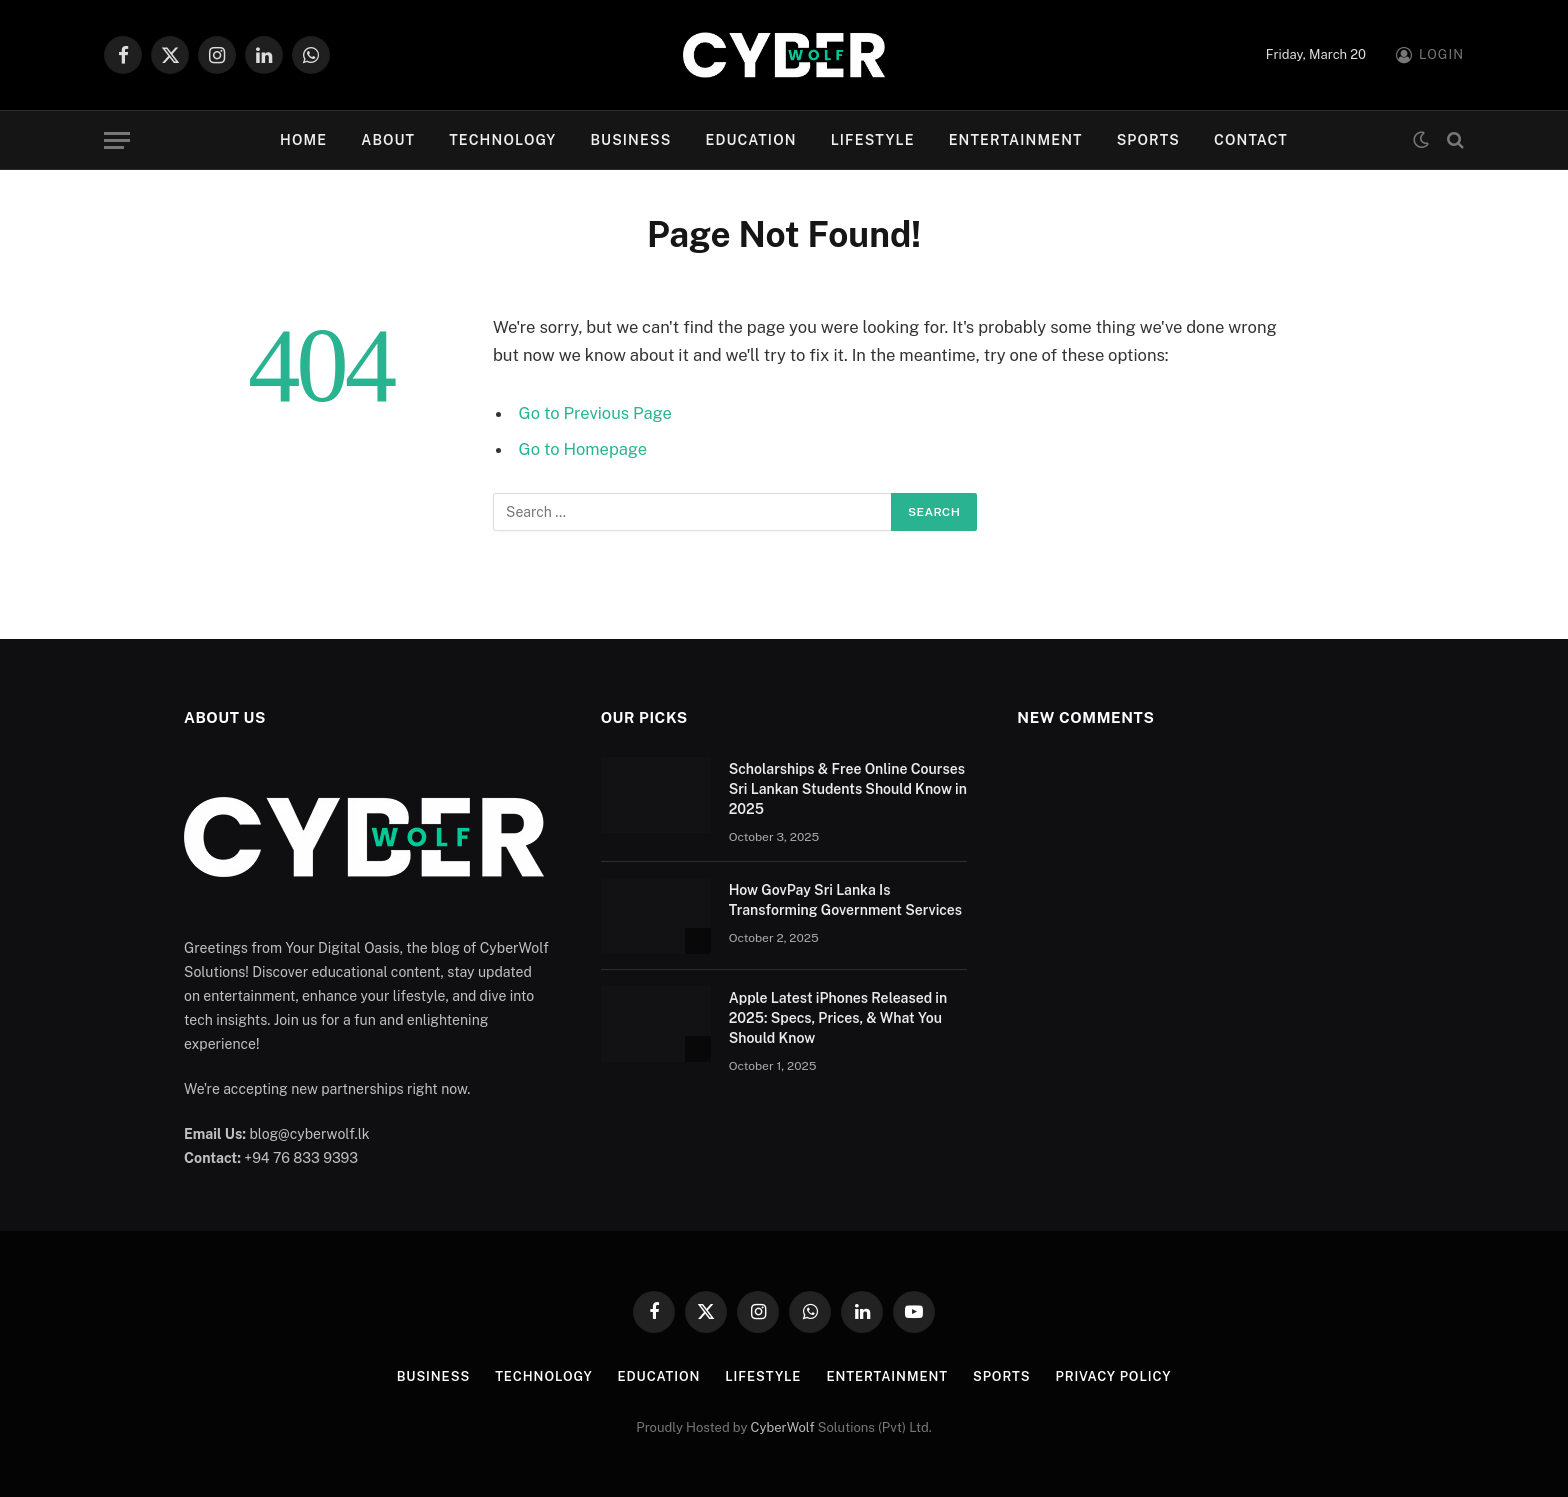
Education (750, 140)
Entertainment (1016, 140)
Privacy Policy (1115, 1376)
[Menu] (117, 140)
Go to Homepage (583, 449)
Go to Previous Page (596, 413)
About (388, 140)
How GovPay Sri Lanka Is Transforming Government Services (845, 900)
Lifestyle (873, 140)
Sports (1148, 140)
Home (303, 140)
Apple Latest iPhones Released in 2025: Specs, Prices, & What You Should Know (838, 1018)
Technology (502, 140)
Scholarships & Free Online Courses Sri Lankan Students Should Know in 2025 (848, 789)
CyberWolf (783, 1427)
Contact (1251, 140)
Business (630, 140)
